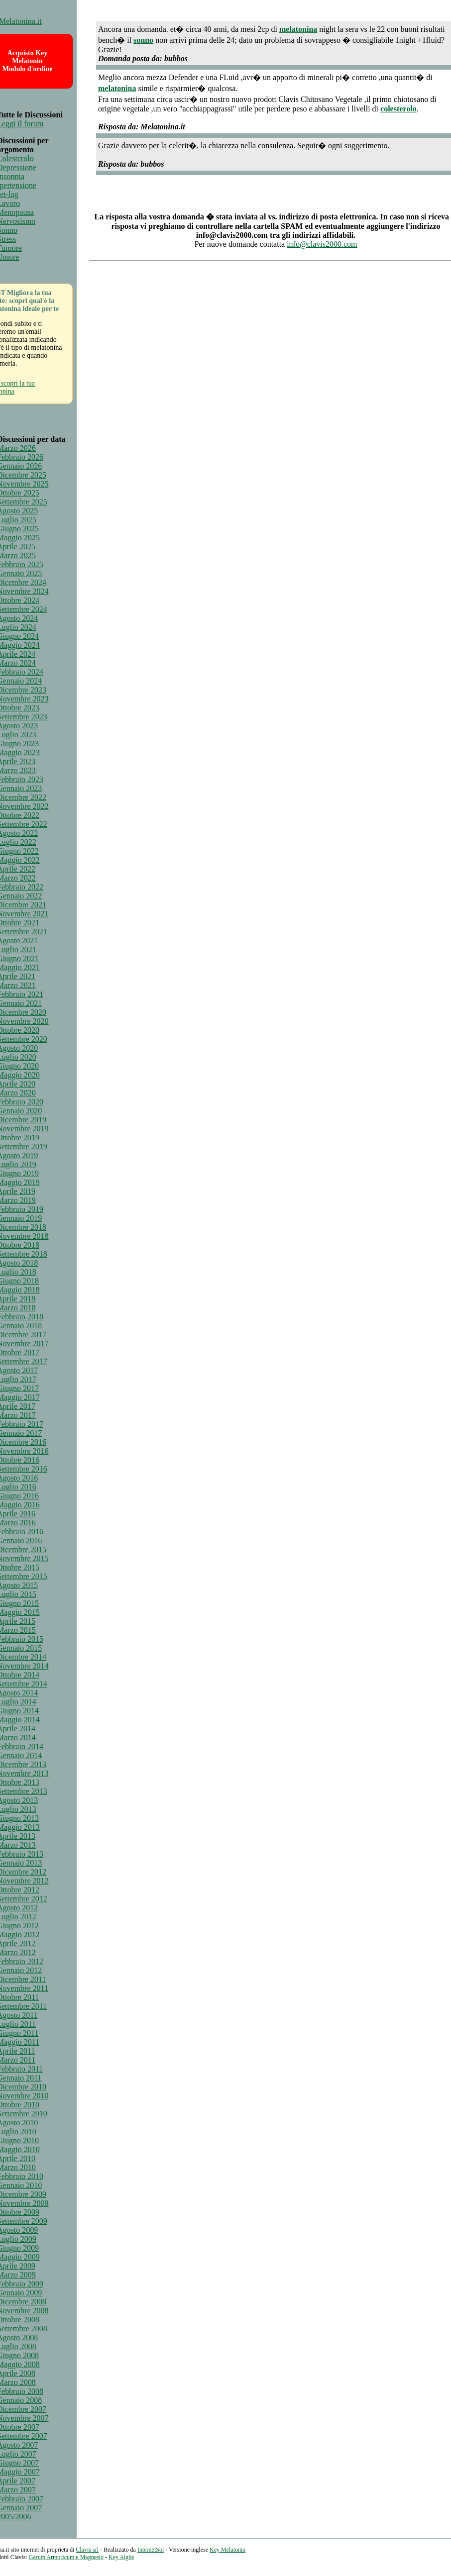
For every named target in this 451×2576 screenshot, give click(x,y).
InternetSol (150, 2549)
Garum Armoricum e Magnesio (66, 2557)
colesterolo (398, 108)
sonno (143, 40)
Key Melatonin (227, 2549)
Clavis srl (87, 2549)
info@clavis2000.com (322, 244)
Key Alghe (121, 2557)
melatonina (298, 29)
